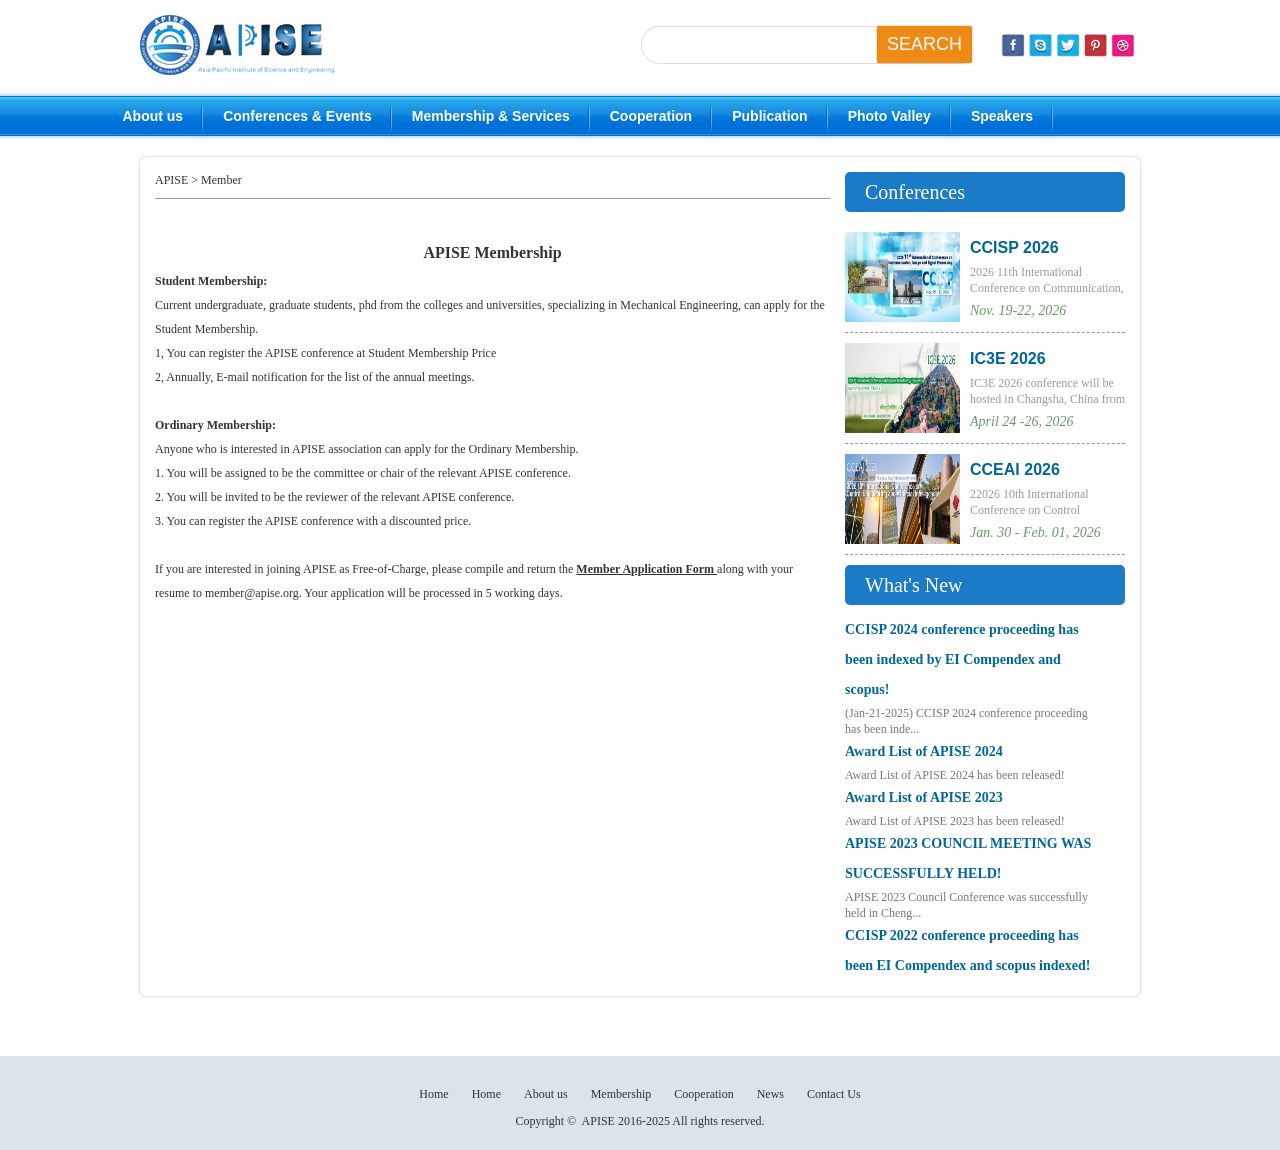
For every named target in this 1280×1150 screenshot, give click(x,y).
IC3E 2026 (1008, 358)
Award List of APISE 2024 (924, 751)
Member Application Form (646, 569)
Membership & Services (491, 116)
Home (433, 1094)
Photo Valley (889, 116)
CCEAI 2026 (1015, 469)
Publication (769, 116)
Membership (621, 1094)
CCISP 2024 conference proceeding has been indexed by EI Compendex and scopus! (962, 659)
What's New (913, 585)
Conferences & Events (297, 116)
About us (153, 116)
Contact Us (834, 1094)
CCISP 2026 (1014, 247)
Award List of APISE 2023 (924, 797)
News (770, 1094)
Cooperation (651, 116)
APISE (171, 180)
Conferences (915, 192)
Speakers (1002, 116)
